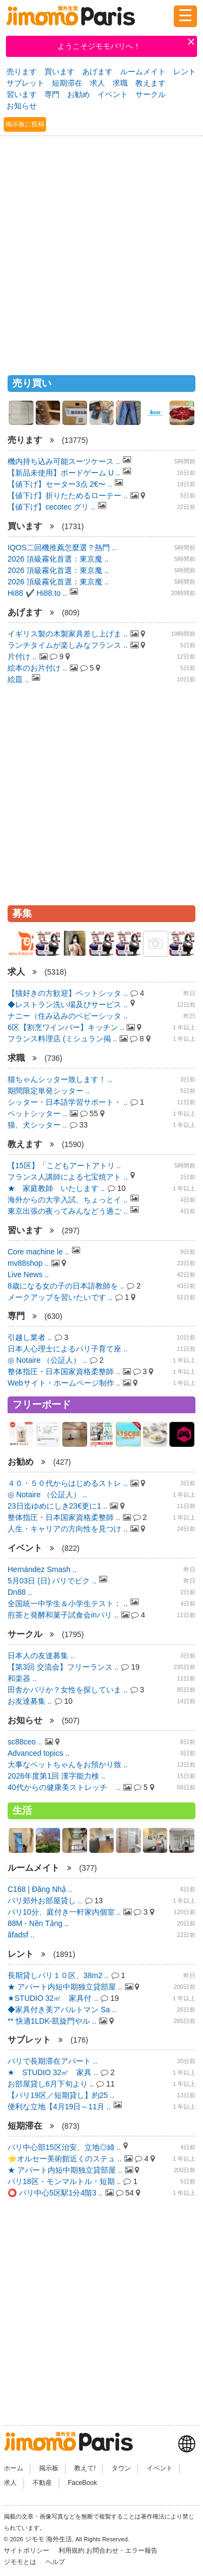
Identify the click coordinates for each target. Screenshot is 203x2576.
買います (59, 71)
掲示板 (48, 2468)
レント (184, 71)
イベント (112, 94)
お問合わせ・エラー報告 (122, 2550)
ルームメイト (143, 71)
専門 (52, 94)
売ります (21, 71)
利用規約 (71, 2550)
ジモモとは (21, 2562)
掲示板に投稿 (24, 124)
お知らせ (21, 105)
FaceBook (82, 2483)
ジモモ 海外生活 (48, 2539)
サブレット (25, 83)
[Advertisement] (101, 250)
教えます (150, 83)
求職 (120, 83)
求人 (97, 83)
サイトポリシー (27, 2550)
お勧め (78, 94)
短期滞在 (67, 83)
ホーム (13, 2468)
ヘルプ (55, 2562)
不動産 (42, 2483)
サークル (150, 94)
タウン (121, 2468)
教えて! (84, 2468)
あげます (97, 71)
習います (21, 94)
